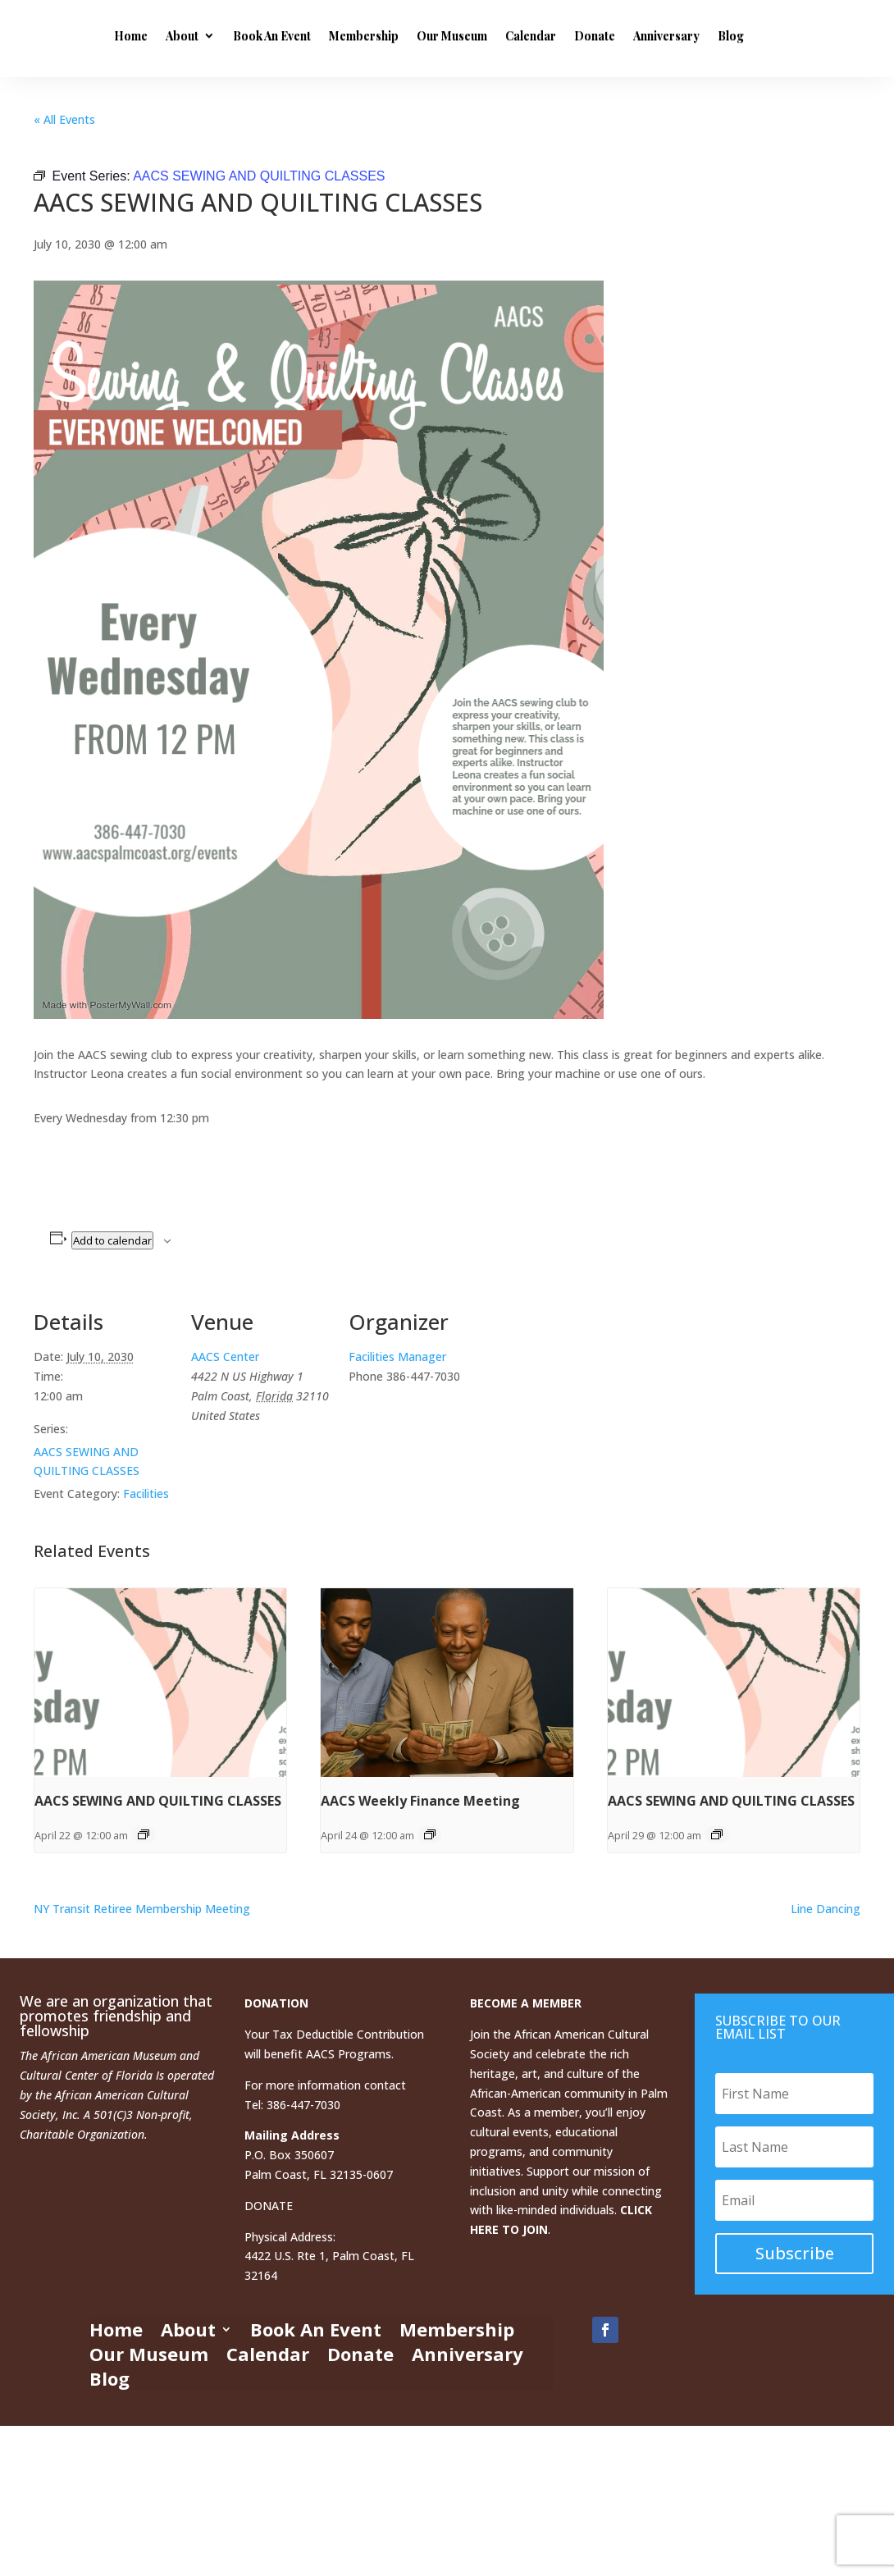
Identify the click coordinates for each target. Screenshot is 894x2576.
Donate (720, 35)
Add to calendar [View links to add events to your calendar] (112, 1240)
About (307, 35)
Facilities (146, 1493)
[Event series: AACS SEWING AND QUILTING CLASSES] (143, 1834)
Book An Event (397, 35)
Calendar (656, 35)
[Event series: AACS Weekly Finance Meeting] (430, 1834)
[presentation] (160, 1682)
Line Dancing (825, 1908)
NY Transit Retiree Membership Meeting (142, 1908)
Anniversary (272, 107)
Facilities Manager (397, 1356)
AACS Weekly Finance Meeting (420, 1801)
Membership (489, 35)
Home (256, 35)
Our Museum (577, 35)
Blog (337, 107)
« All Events (64, 119)
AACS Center (225, 1356)
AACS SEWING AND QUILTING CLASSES (157, 1801)
